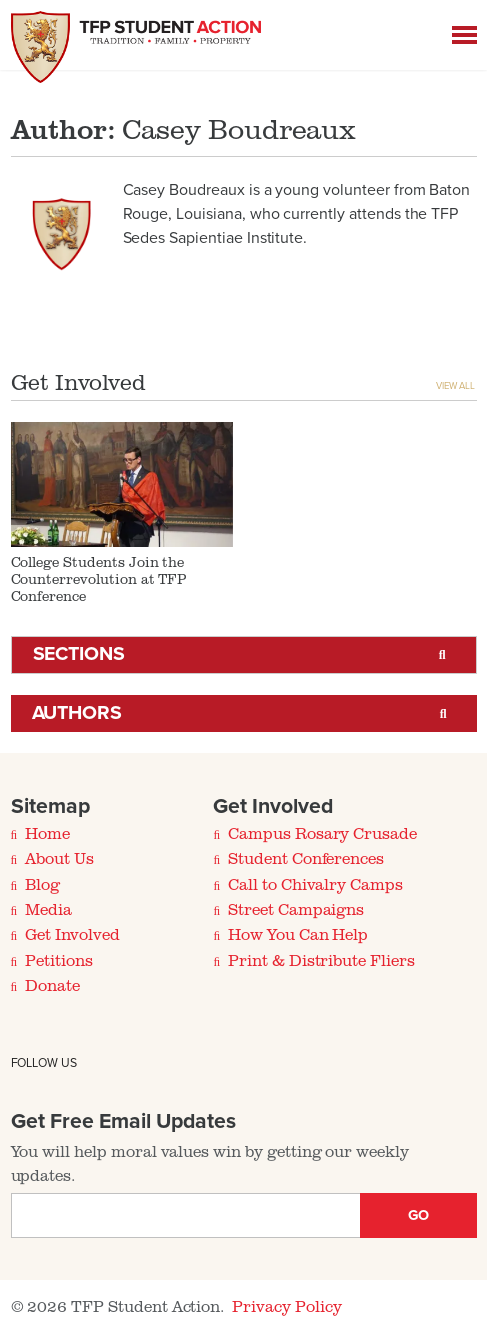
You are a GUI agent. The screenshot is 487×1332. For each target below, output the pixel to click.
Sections (79, 654)
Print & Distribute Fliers (321, 960)
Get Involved (72, 934)
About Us (59, 858)
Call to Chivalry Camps (315, 884)
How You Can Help (298, 934)
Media (48, 909)
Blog (42, 884)
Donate (52, 985)
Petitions (59, 960)
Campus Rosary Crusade (322, 833)
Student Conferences (306, 858)
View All (456, 386)
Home (47, 833)
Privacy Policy (286, 1306)
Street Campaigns (296, 909)
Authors (77, 713)
